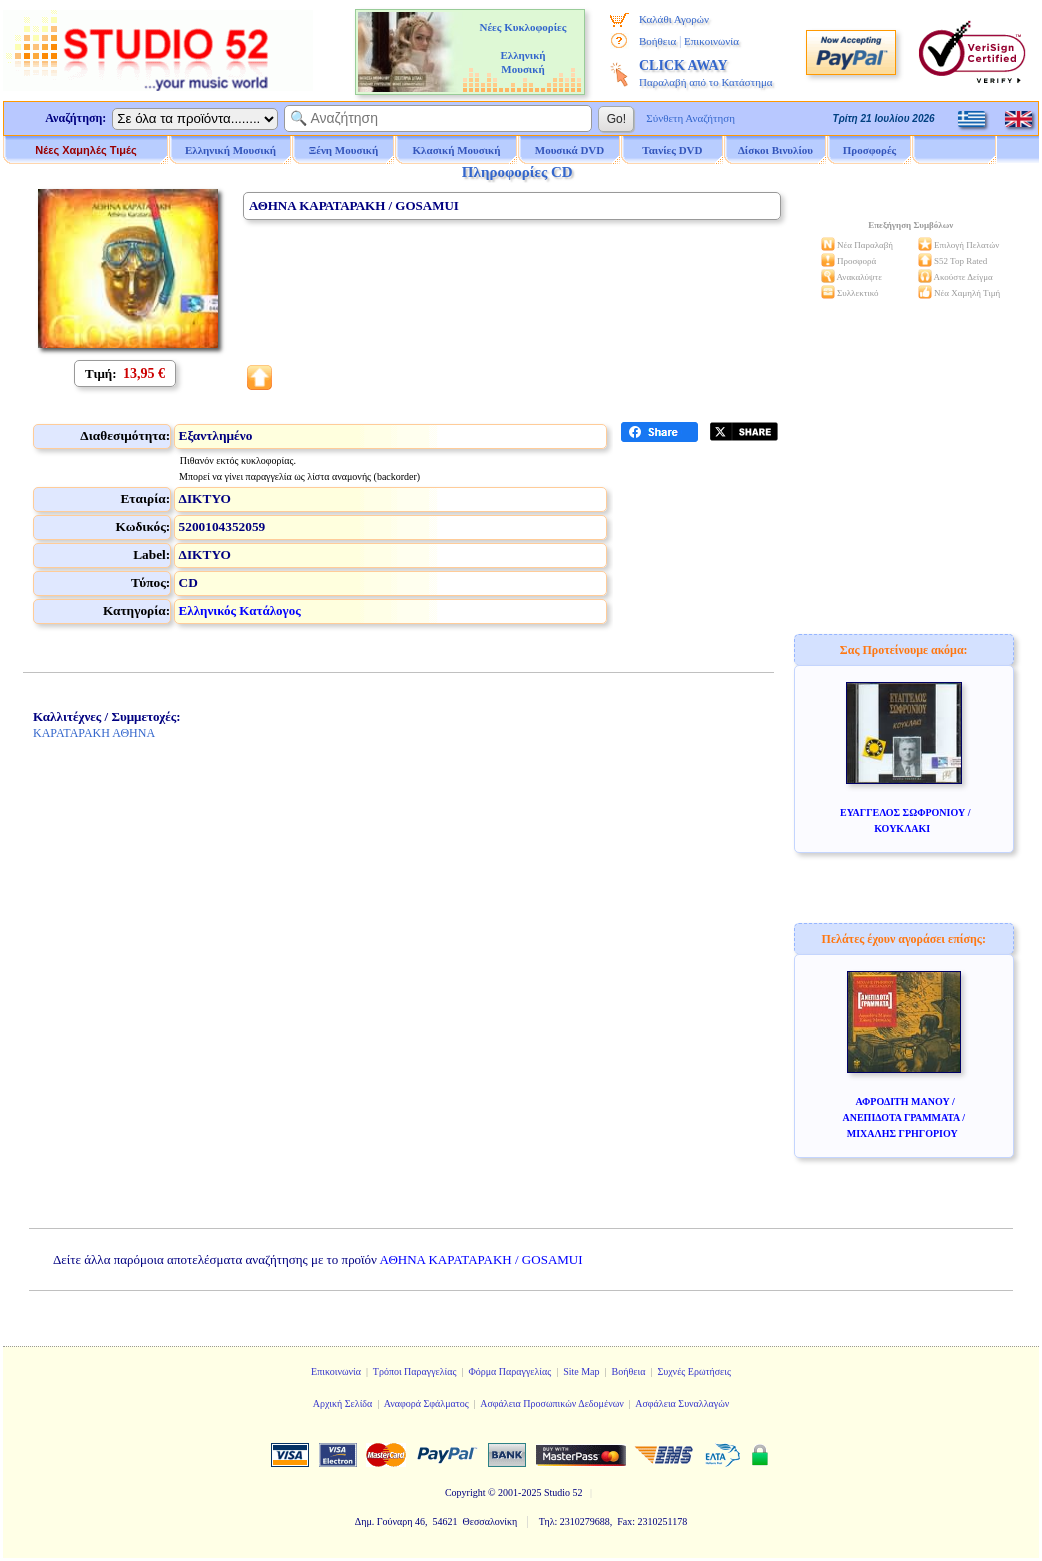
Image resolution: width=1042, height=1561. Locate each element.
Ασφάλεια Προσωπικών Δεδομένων (552, 1403)
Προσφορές (870, 150)
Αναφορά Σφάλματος (426, 1403)
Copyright (465, 1492)
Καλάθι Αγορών (674, 19)
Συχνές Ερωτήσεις (694, 1371)
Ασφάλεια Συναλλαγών (682, 1403)
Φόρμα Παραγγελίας (509, 1371)
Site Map (581, 1371)
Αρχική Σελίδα (343, 1403)
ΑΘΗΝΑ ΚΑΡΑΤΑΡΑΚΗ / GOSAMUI (481, 1259)
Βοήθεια (657, 41)
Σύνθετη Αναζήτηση (690, 118)
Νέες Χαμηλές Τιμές (85, 150)
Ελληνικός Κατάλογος (240, 610)
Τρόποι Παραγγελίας (415, 1371)
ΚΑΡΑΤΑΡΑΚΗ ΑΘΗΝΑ (94, 733)
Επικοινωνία (711, 41)
